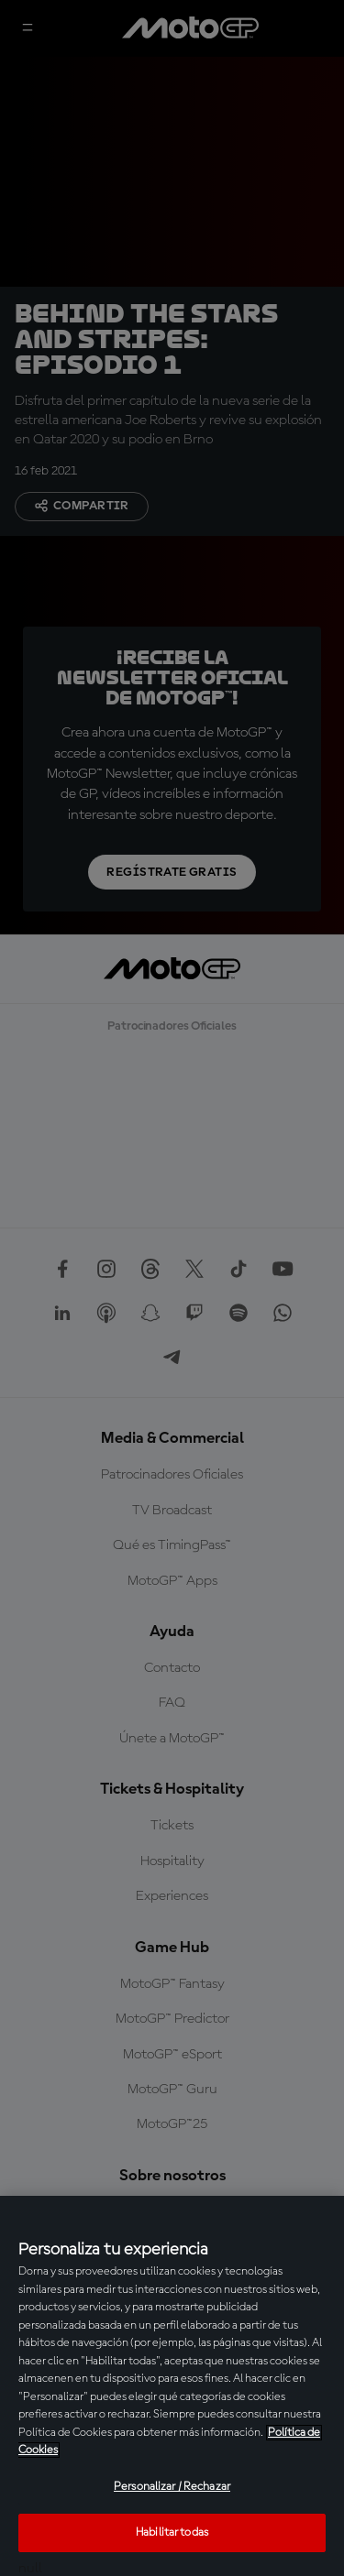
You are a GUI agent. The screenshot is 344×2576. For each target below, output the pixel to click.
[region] (172, 2386)
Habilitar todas (172, 2532)
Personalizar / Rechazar (172, 2487)
